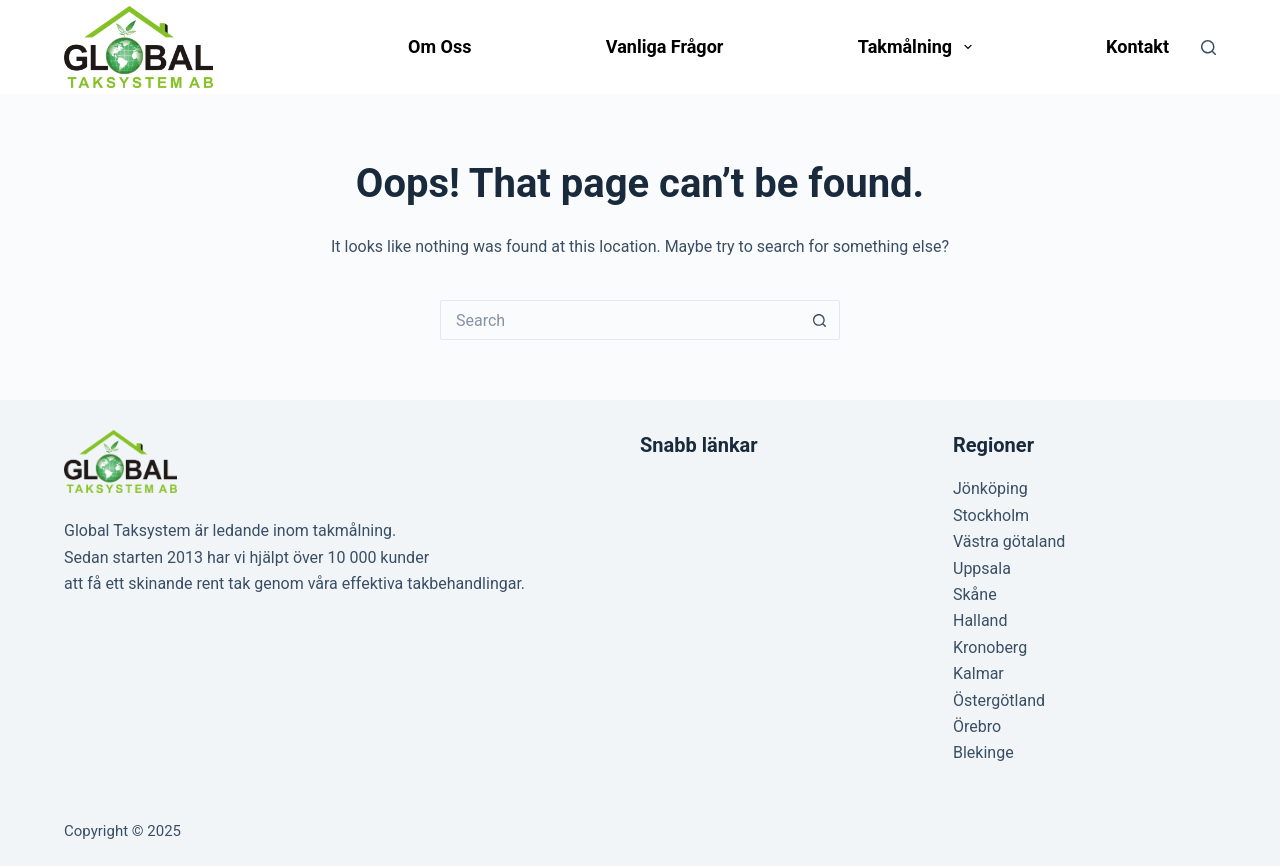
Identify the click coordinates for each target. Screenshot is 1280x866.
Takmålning (919, 47)
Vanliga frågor (665, 46)
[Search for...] (620, 320)
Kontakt (1137, 46)
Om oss (439, 46)
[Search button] (820, 320)
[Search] (1208, 47)
